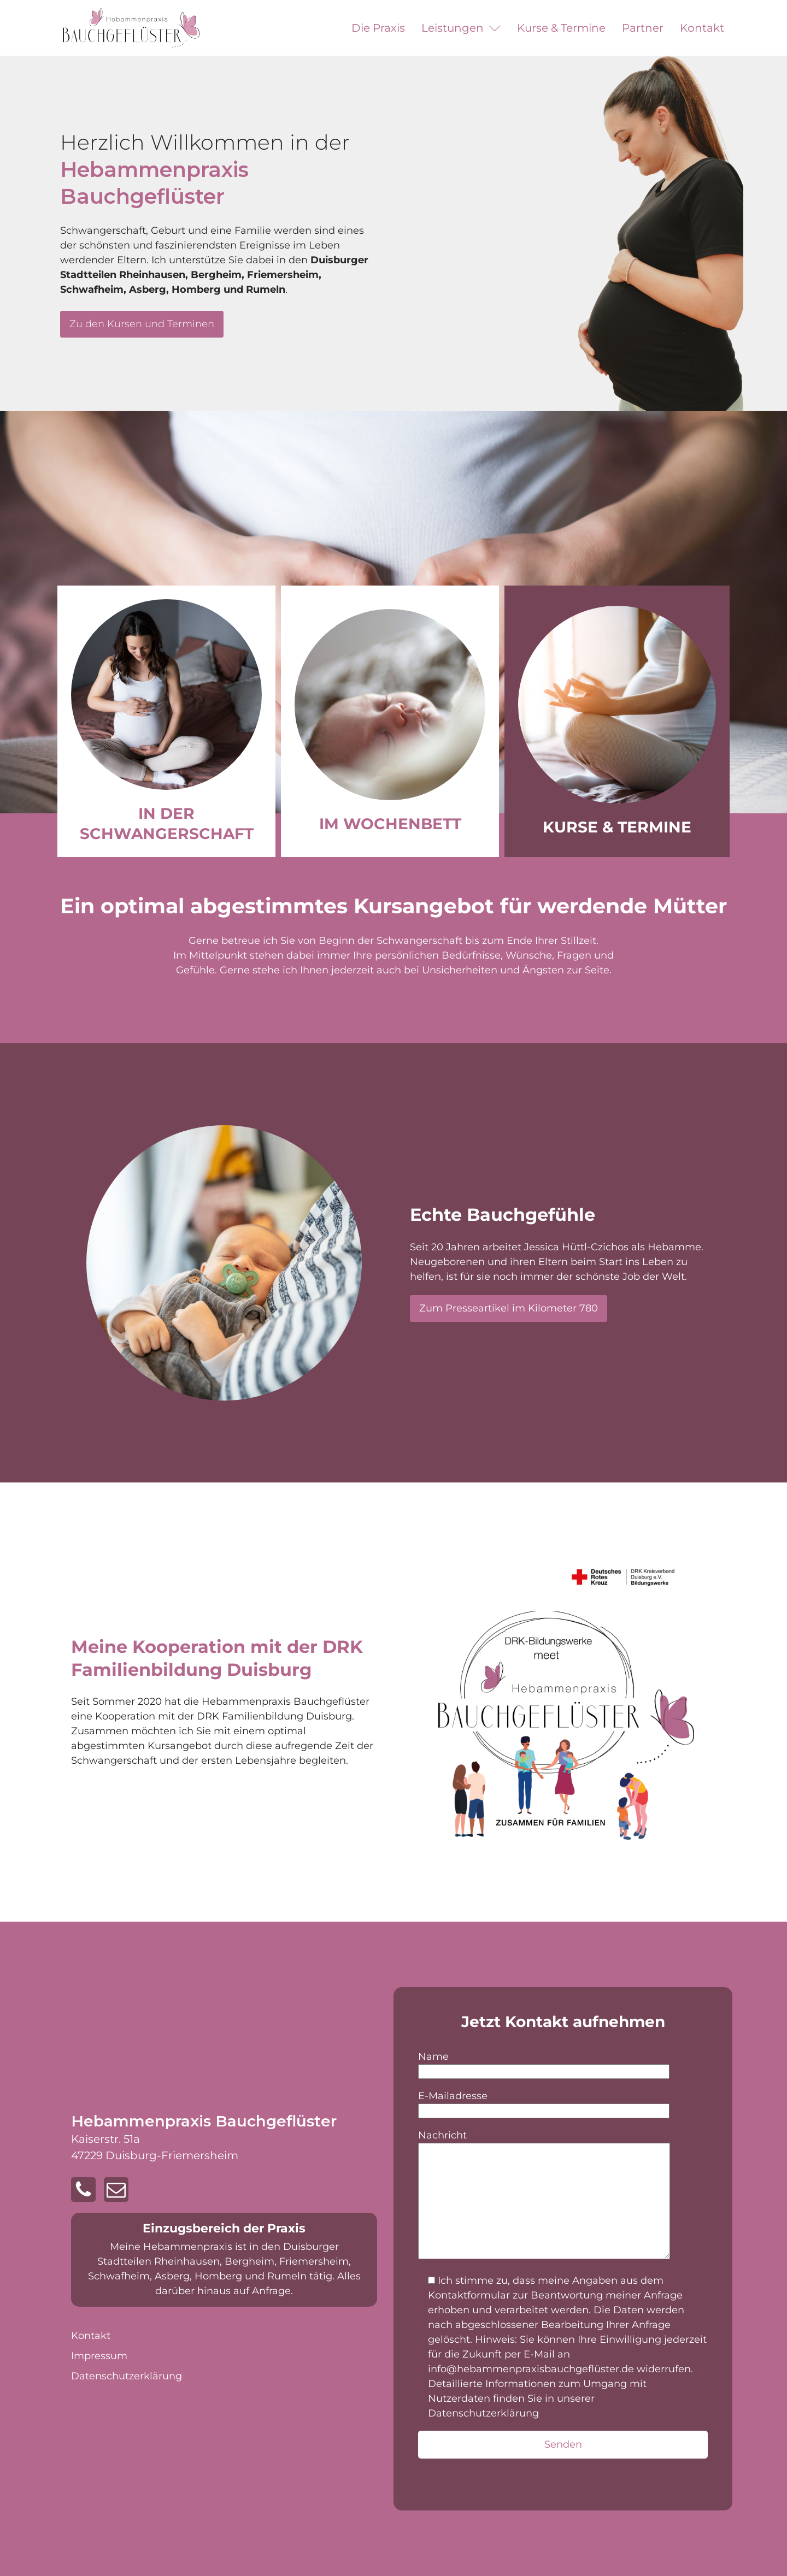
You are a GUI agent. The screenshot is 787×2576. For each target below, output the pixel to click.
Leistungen (461, 27)
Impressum (99, 2356)
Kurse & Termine (561, 27)
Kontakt (702, 27)
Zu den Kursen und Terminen (141, 324)
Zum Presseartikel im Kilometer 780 (508, 1308)
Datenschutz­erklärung (126, 2376)
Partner (642, 27)
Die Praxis (378, 27)
